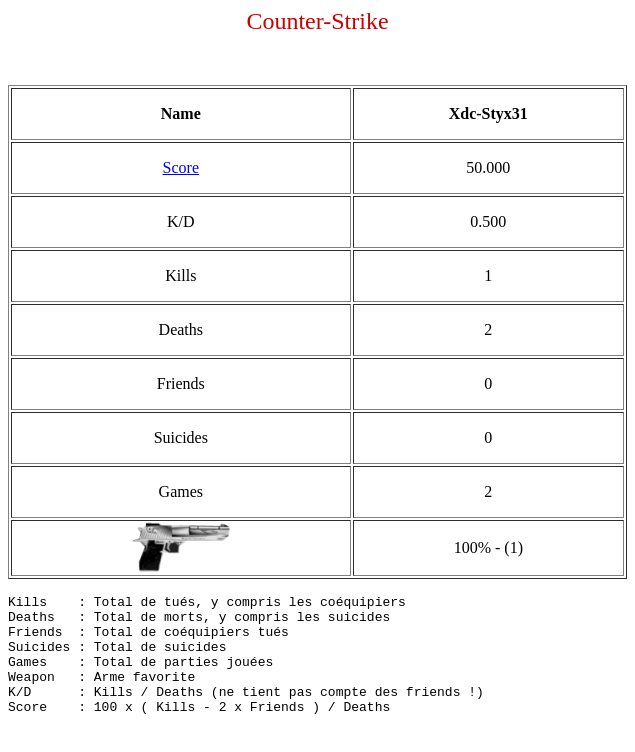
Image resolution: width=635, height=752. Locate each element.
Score (181, 167)
